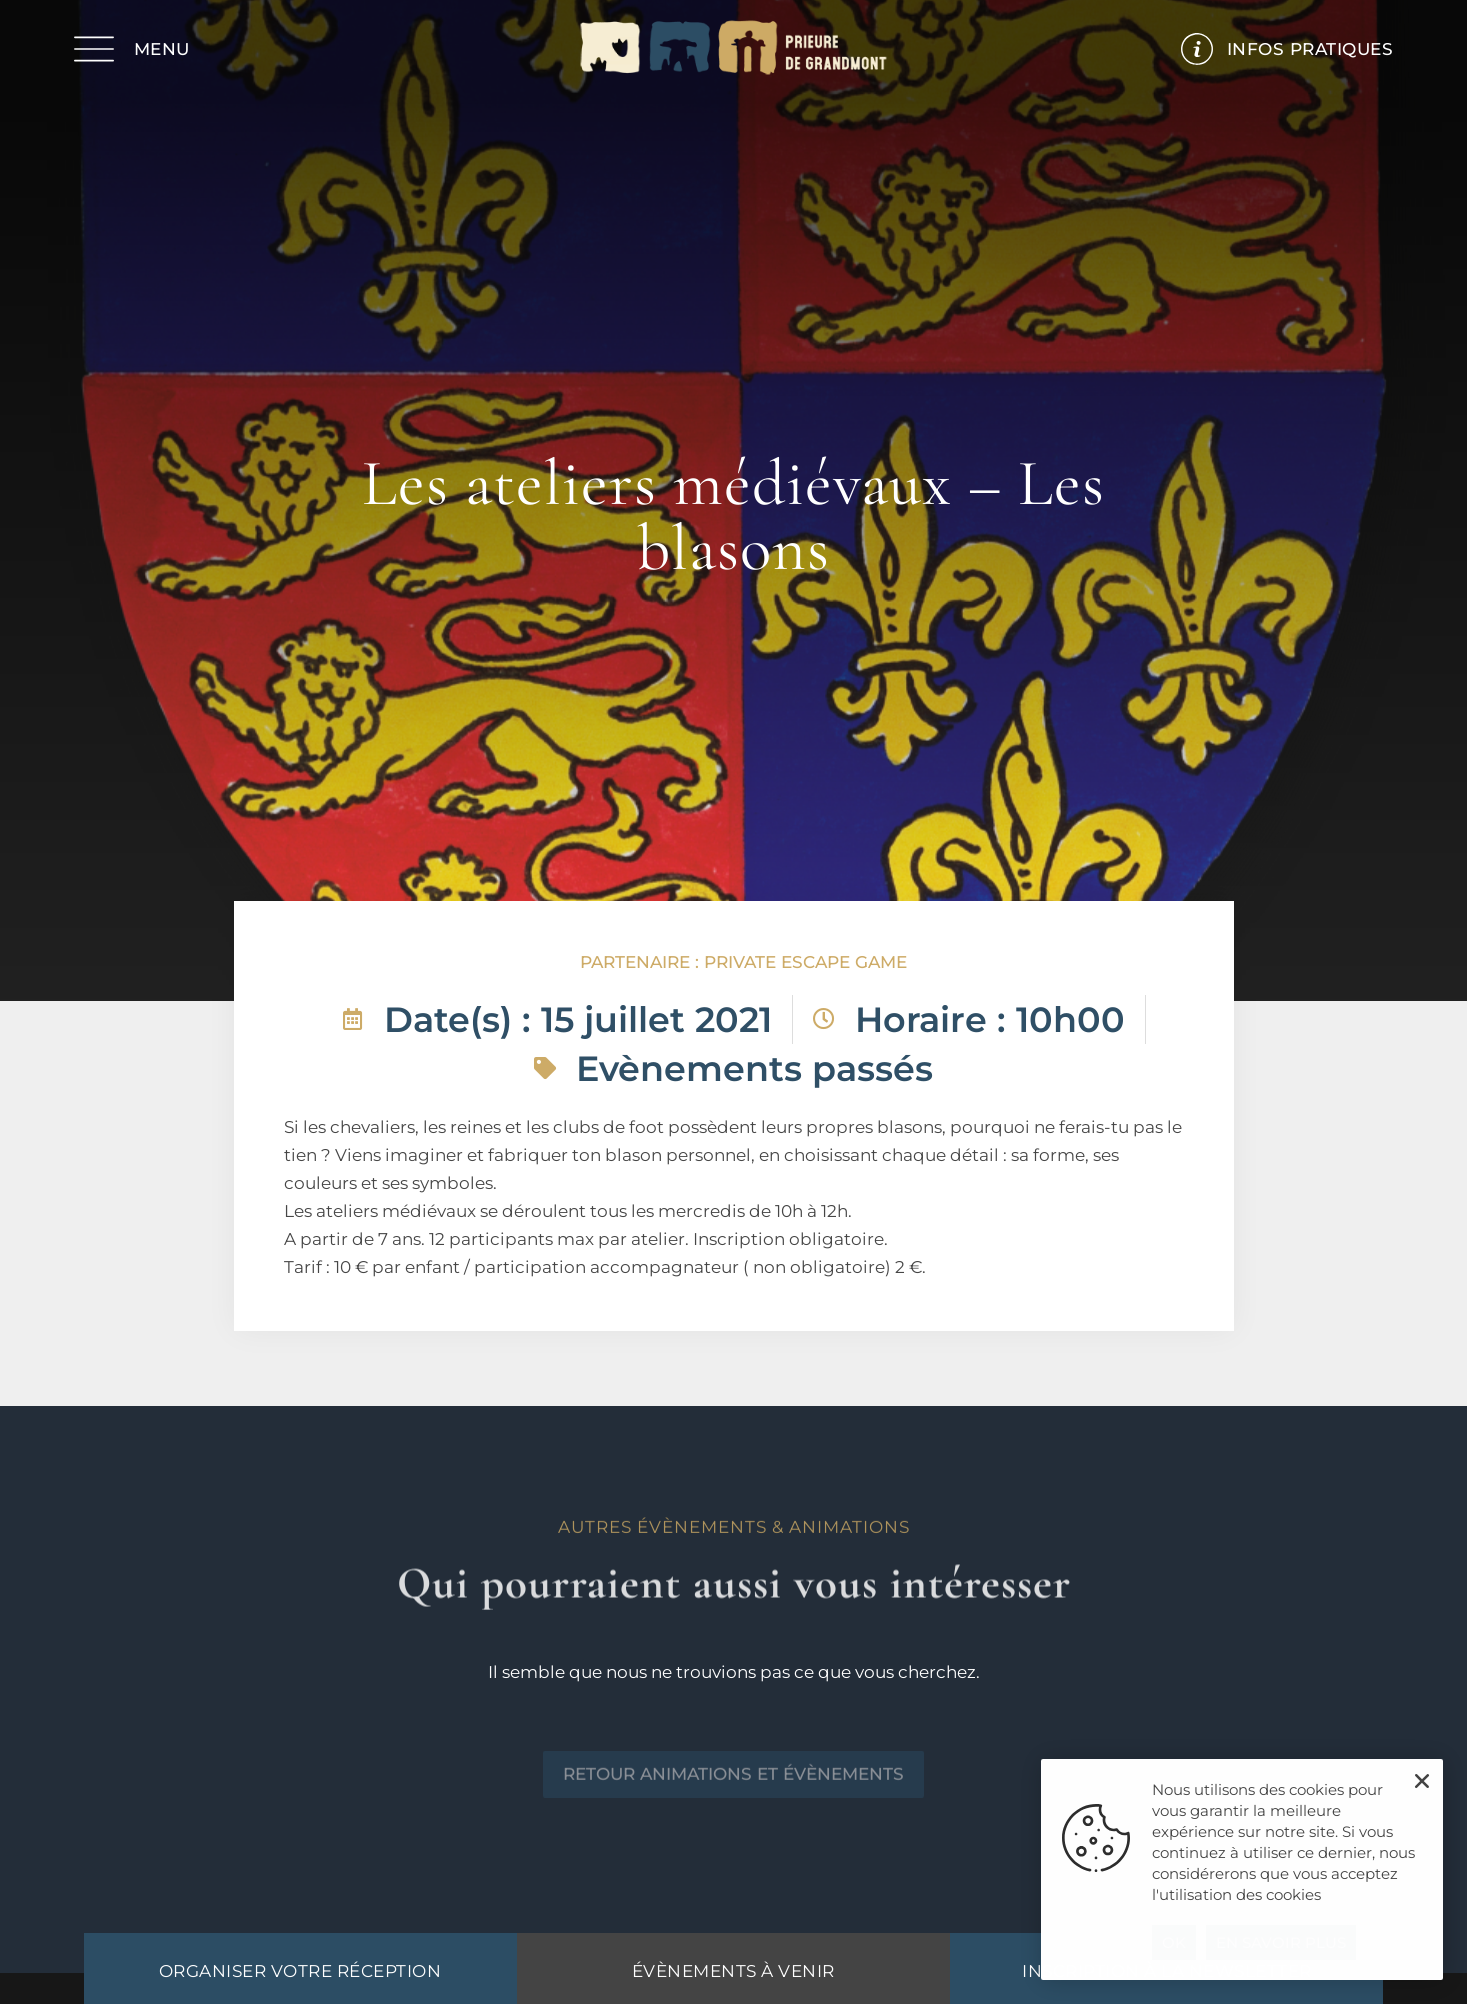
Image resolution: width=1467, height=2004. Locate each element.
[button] (1422, 1781)
